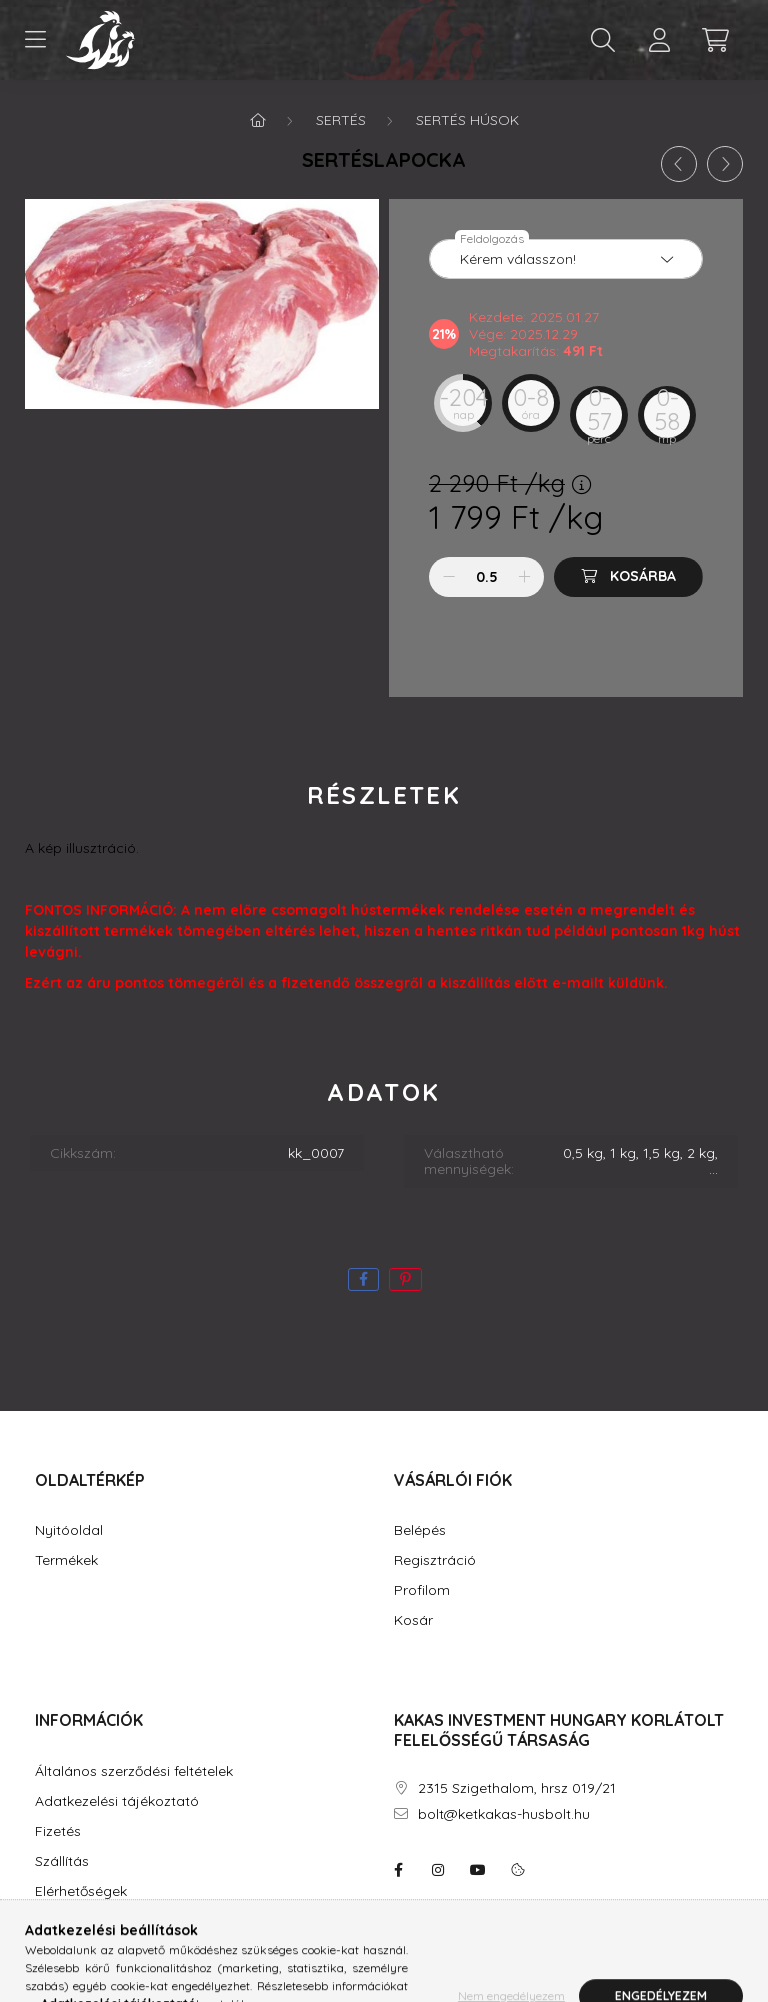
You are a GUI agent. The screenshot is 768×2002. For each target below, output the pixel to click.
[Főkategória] (258, 120)
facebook (398, 1870)
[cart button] (715, 40)
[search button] (603, 40)
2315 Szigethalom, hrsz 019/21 (517, 1788)
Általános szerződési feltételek (134, 1771)
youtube (478, 1870)
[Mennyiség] (486, 577)
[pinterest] (405, 1279)
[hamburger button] (35, 40)
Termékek (66, 1560)
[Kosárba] (628, 577)
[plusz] (524, 577)
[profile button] (659, 40)
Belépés (420, 1530)
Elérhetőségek (81, 1891)
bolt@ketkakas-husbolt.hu (504, 1814)
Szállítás (62, 1861)
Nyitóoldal (69, 1530)
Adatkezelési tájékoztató (117, 1801)
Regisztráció (435, 1560)
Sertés (341, 120)
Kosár (413, 1620)
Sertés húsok (467, 120)
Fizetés (58, 1831)
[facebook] (363, 1279)
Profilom (422, 1590)
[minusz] (449, 577)
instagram (438, 1870)
